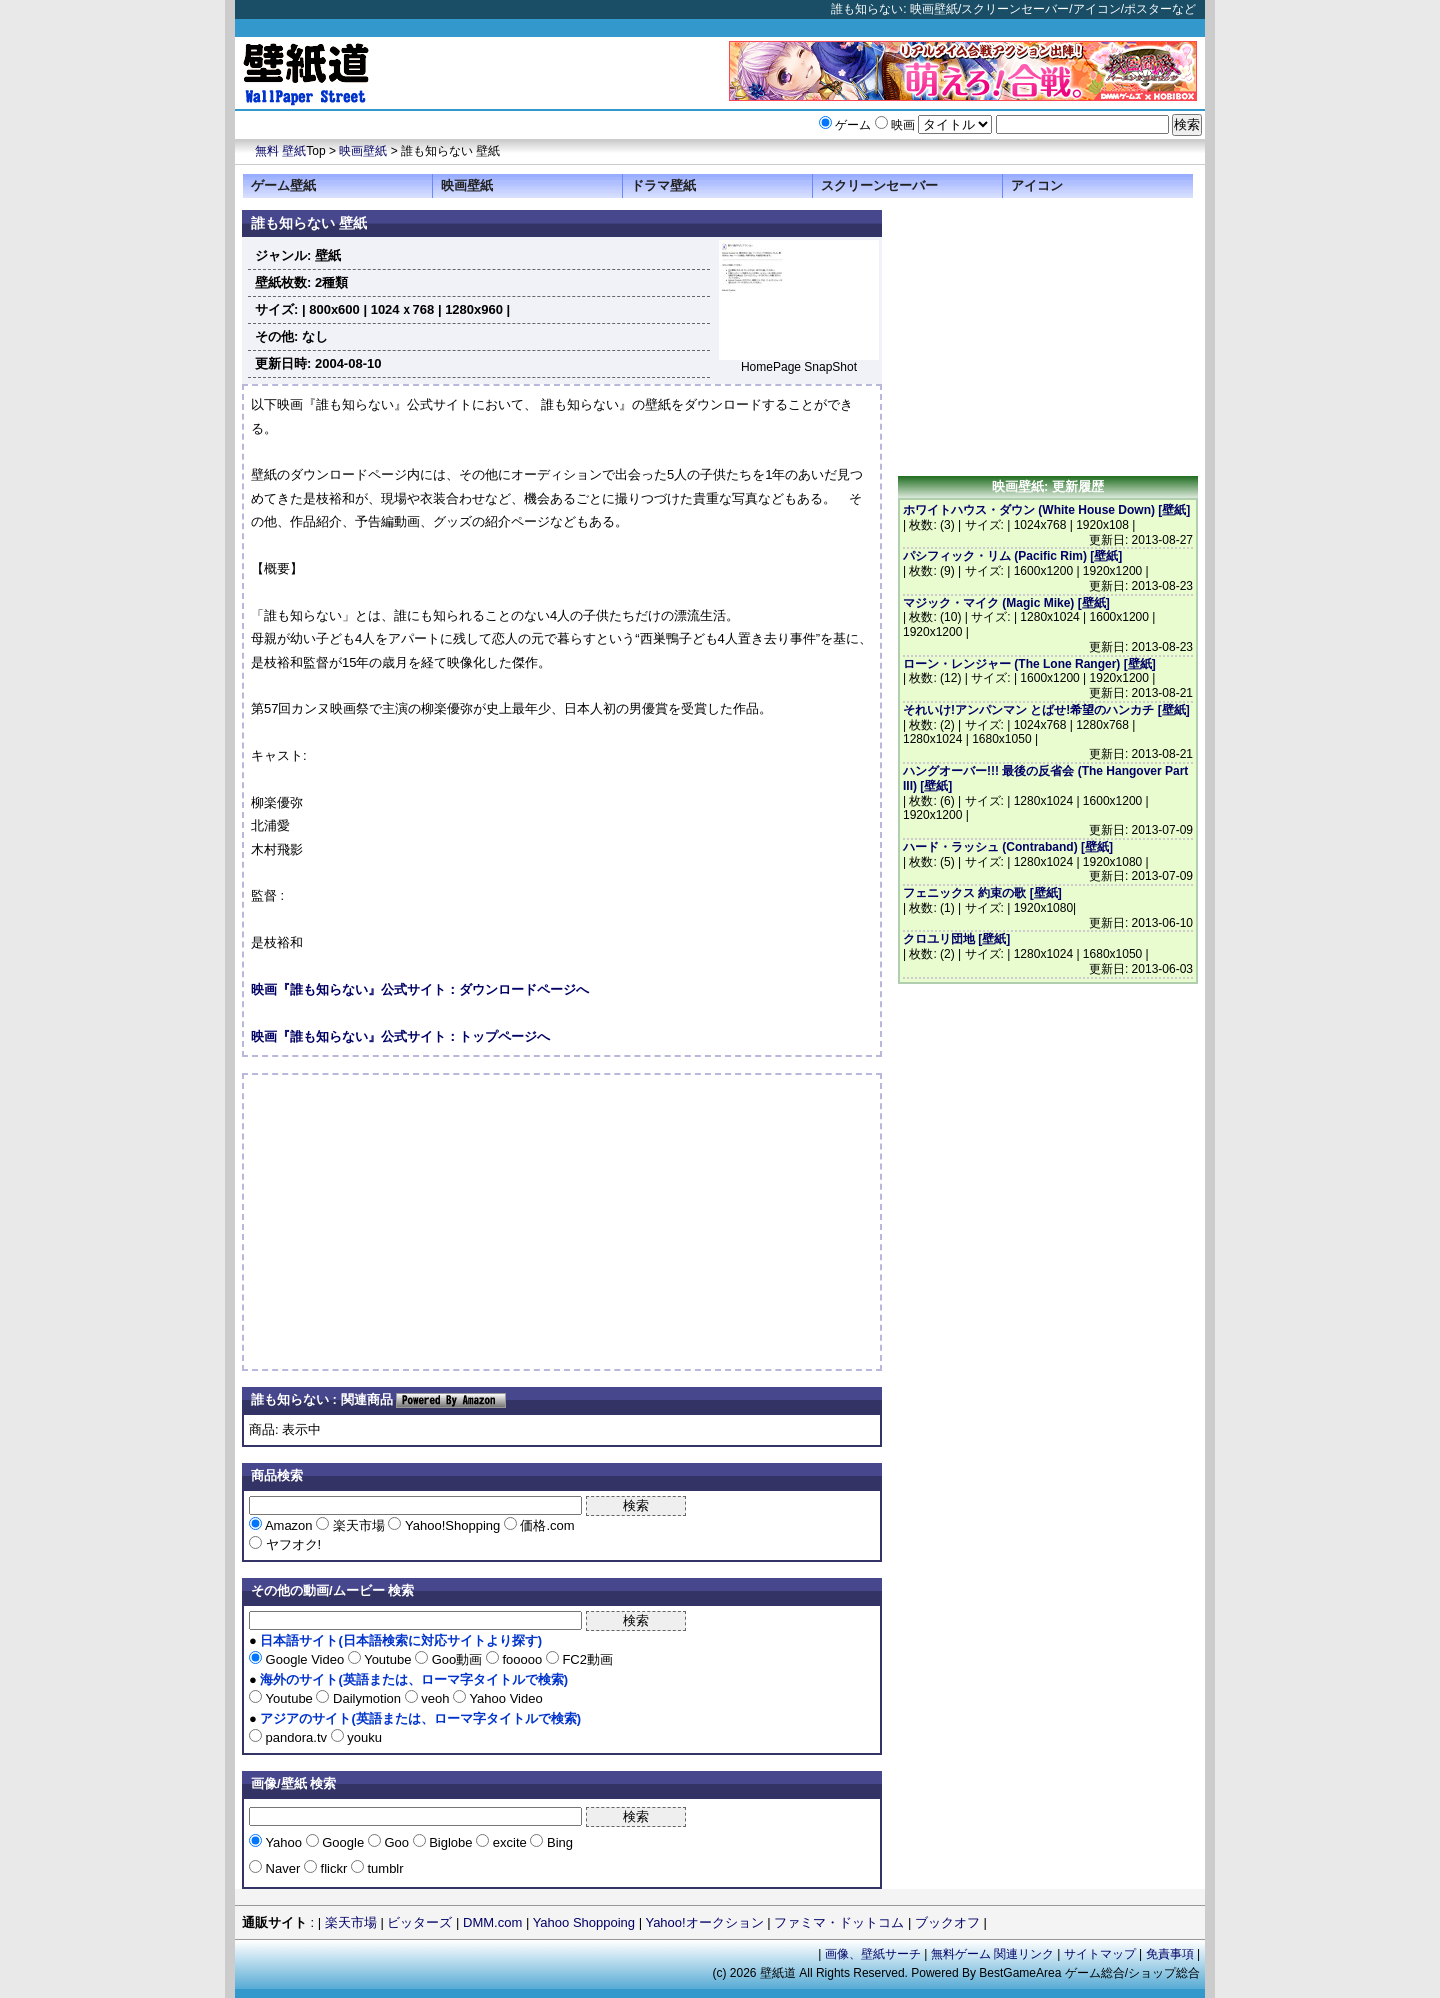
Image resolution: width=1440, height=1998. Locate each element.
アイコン (1037, 185)
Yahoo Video (504, 1698)
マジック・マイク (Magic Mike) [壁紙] (1006, 603)
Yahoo (284, 1842)
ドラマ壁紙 (663, 185)
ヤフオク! (291, 1544)
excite (509, 1842)
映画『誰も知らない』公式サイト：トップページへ (400, 1036)
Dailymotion (366, 1698)
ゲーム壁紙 (283, 185)
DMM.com (492, 1922)
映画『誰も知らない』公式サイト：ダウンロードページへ (420, 989)
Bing (558, 1842)
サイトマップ (1100, 1954)
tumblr (384, 1868)
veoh (435, 1698)
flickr (334, 1868)
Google (343, 1842)
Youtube (388, 1659)
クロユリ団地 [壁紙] (956, 939)
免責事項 (1170, 1954)
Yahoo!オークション (704, 1922)
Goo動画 (457, 1659)
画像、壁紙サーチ (873, 1954)
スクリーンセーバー (879, 185)
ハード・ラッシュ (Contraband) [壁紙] (1008, 847)
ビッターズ (419, 1922)
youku (363, 1737)
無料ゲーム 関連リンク (992, 1954)
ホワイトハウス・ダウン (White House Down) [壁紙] (1046, 510)
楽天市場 (358, 1525)
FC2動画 (586, 1659)
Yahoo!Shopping (452, 1525)
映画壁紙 (363, 151)
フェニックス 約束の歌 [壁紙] (982, 893)
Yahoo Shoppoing (584, 1922)
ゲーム (853, 125)
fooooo (522, 1659)
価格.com (546, 1525)
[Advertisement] (419, 1222)
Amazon (289, 1525)
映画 (903, 125)
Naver (283, 1868)
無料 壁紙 (280, 151)
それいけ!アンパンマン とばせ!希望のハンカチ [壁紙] (1046, 710)
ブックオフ (947, 1922)
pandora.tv (296, 1737)
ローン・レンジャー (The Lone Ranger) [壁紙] (1029, 664)
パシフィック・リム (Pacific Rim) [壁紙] (1012, 556)
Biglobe (451, 1842)
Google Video (305, 1659)
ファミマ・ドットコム (839, 1922)
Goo (397, 1842)
